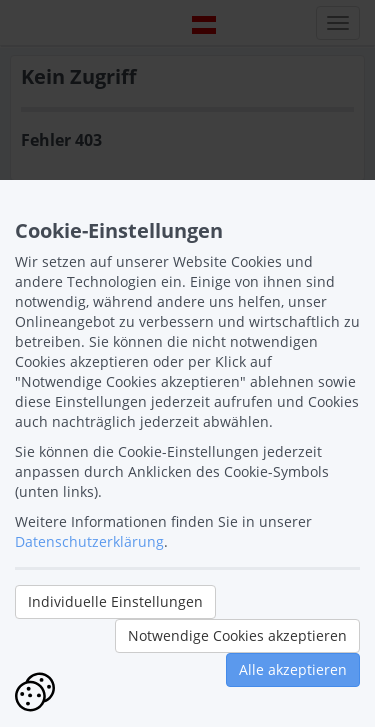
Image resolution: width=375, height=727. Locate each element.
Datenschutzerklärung (89, 541)
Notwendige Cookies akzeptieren (237, 635)
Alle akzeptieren (293, 669)
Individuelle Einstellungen (115, 601)
